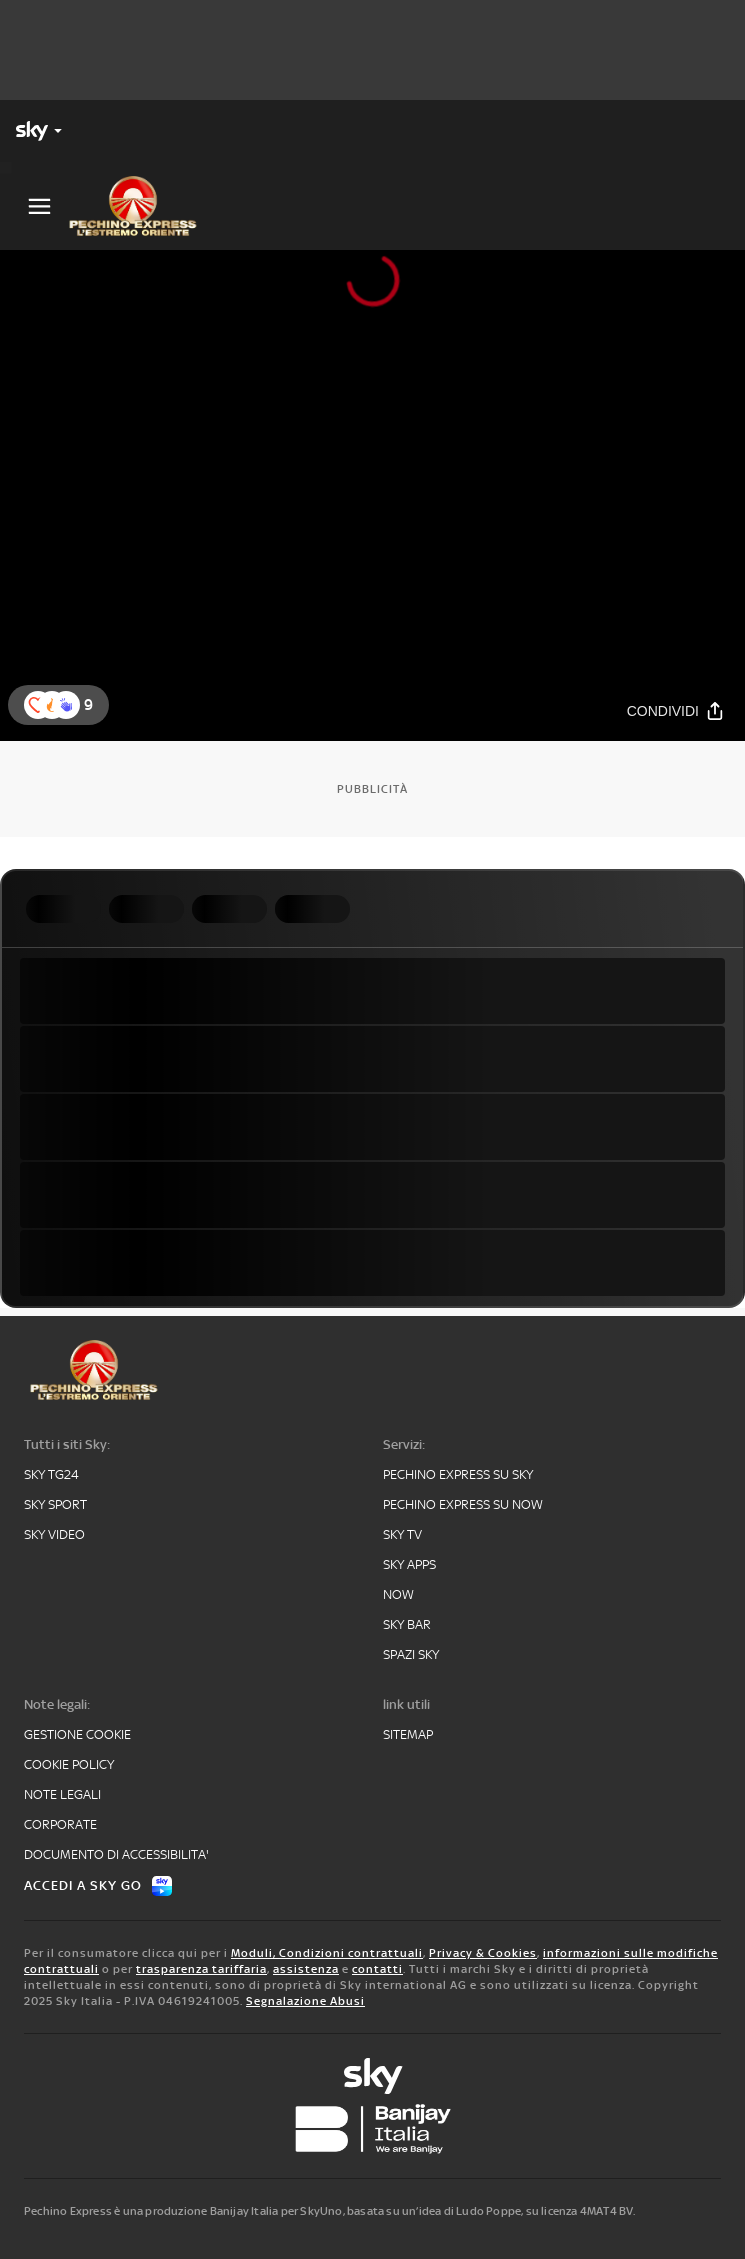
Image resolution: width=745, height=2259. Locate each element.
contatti (377, 1969)
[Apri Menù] (39, 206)
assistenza (306, 1969)
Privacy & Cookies (483, 1953)
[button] (66, 705)
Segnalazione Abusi (305, 2001)
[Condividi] (676, 710)
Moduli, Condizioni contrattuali (327, 1953)
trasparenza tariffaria (201, 1969)
